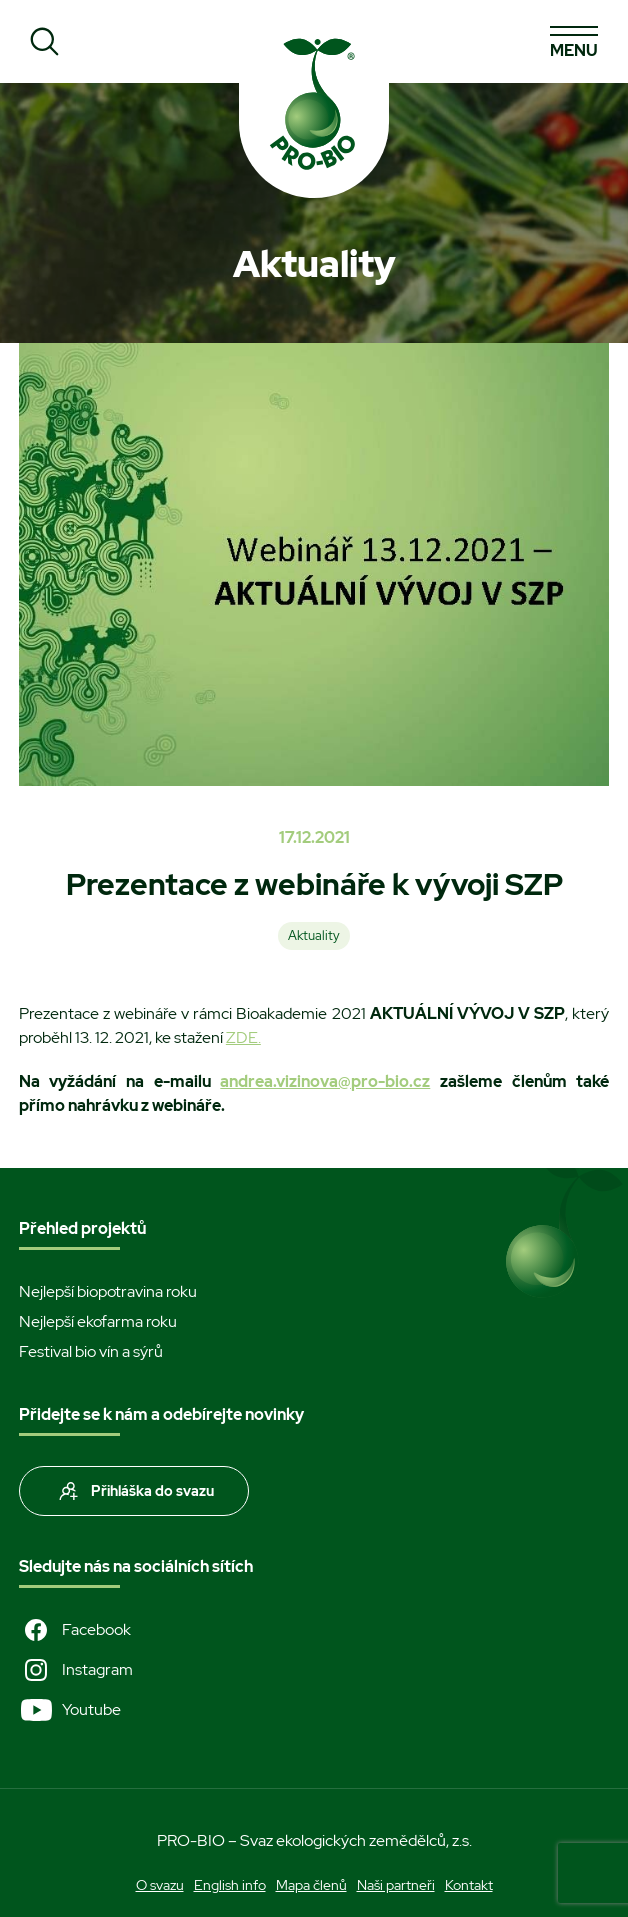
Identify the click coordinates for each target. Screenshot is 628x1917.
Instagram (76, 1670)
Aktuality (314, 935)
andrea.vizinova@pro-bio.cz (325, 1081)
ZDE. (243, 1037)
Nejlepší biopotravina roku (108, 1291)
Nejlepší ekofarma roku (98, 1321)
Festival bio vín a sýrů (91, 1351)
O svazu (160, 1885)
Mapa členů (311, 1885)
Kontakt (469, 1885)
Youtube (70, 1710)
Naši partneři (396, 1885)
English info (230, 1885)
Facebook (75, 1630)
